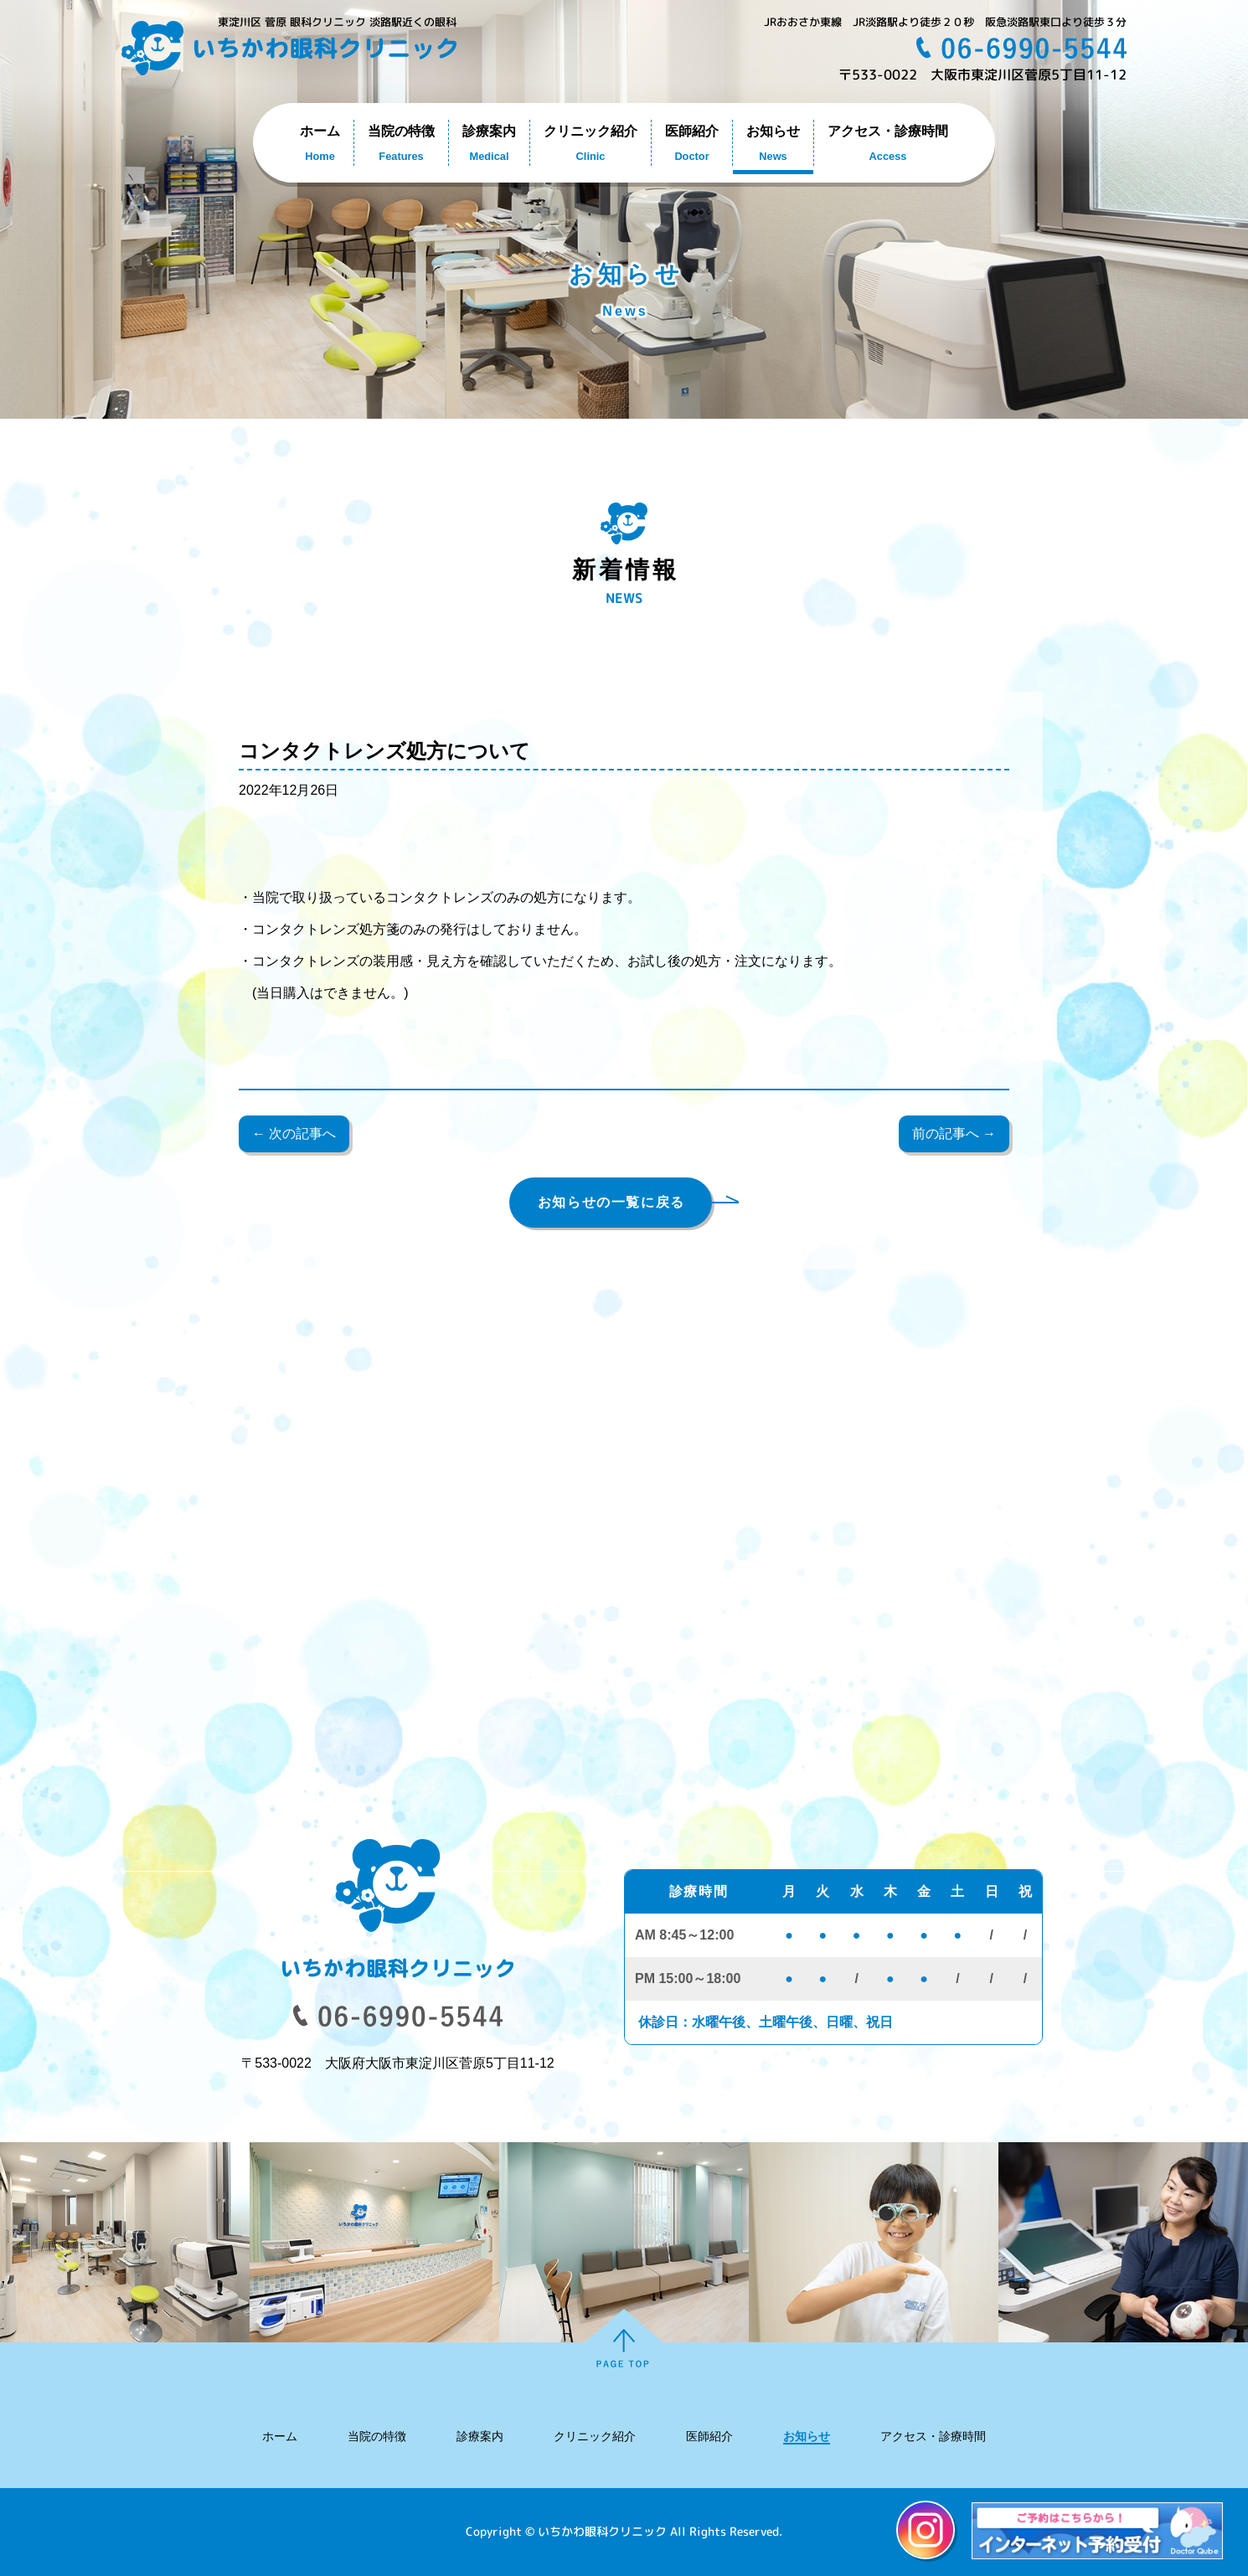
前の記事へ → (954, 1133)
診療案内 (479, 2436)
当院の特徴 (377, 2436)
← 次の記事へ (294, 1133)
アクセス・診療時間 (933, 2436)
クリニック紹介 (595, 2436)
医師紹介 (709, 2436)
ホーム (279, 2436)
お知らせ (806, 2436)
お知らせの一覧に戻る (611, 1202)
